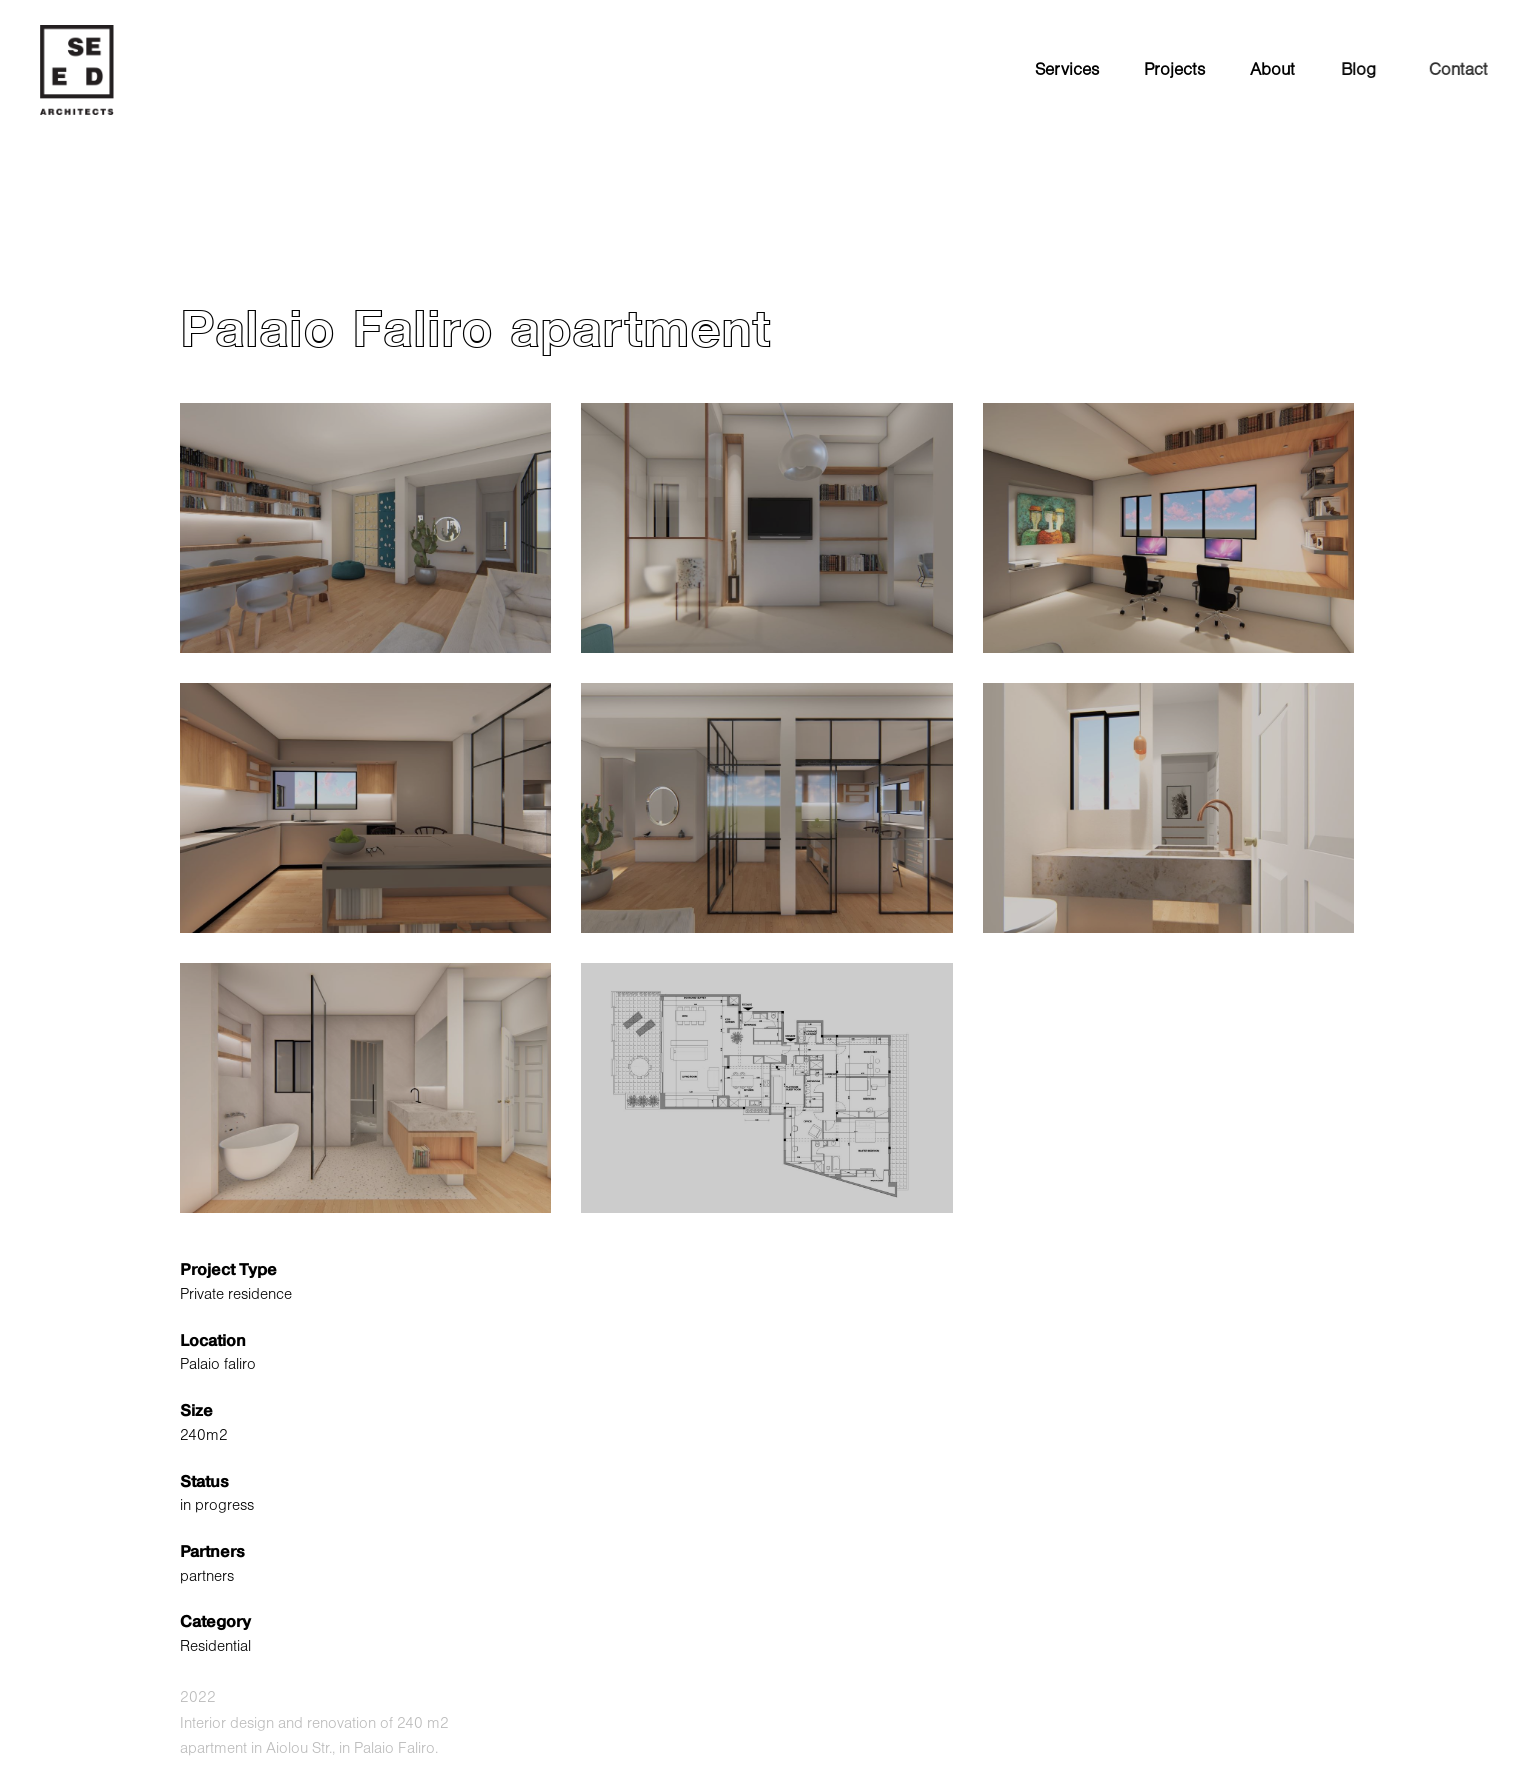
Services (1067, 70)
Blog (1362, 70)
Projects (1174, 70)
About (1272, 70)
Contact (1469, 70)
